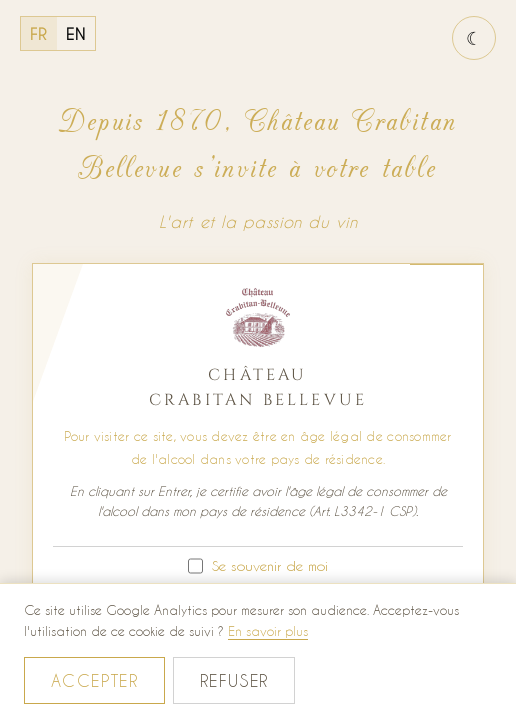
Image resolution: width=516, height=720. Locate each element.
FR (38, 34)
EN (76, 34)
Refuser (234, 680)
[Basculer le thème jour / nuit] (474, 38)
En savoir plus (268, 630)
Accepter (95, 680)
